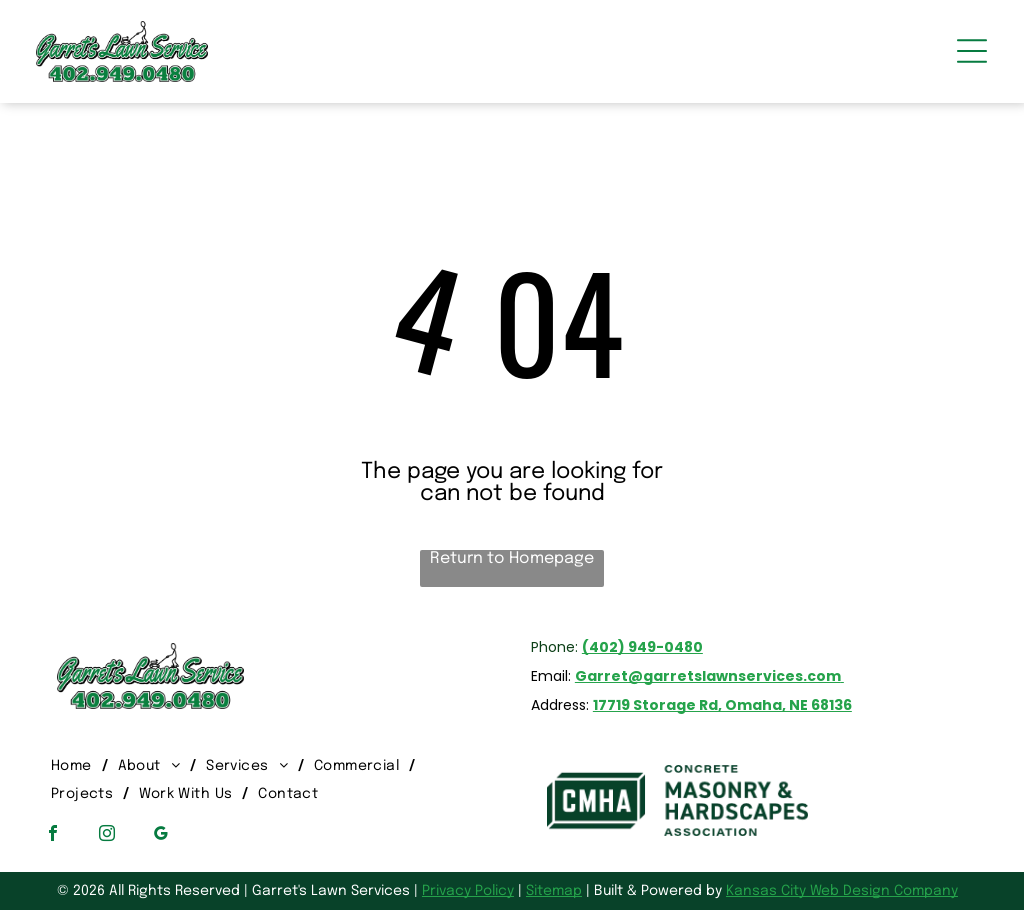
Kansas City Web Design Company (842, 891)
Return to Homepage (512, 558)
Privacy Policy (468, 891)
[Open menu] (972, 51)
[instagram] (107, 835)
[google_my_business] (161, 835)
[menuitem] (74, 765)
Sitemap (554, 891)
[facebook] (53, 835)
